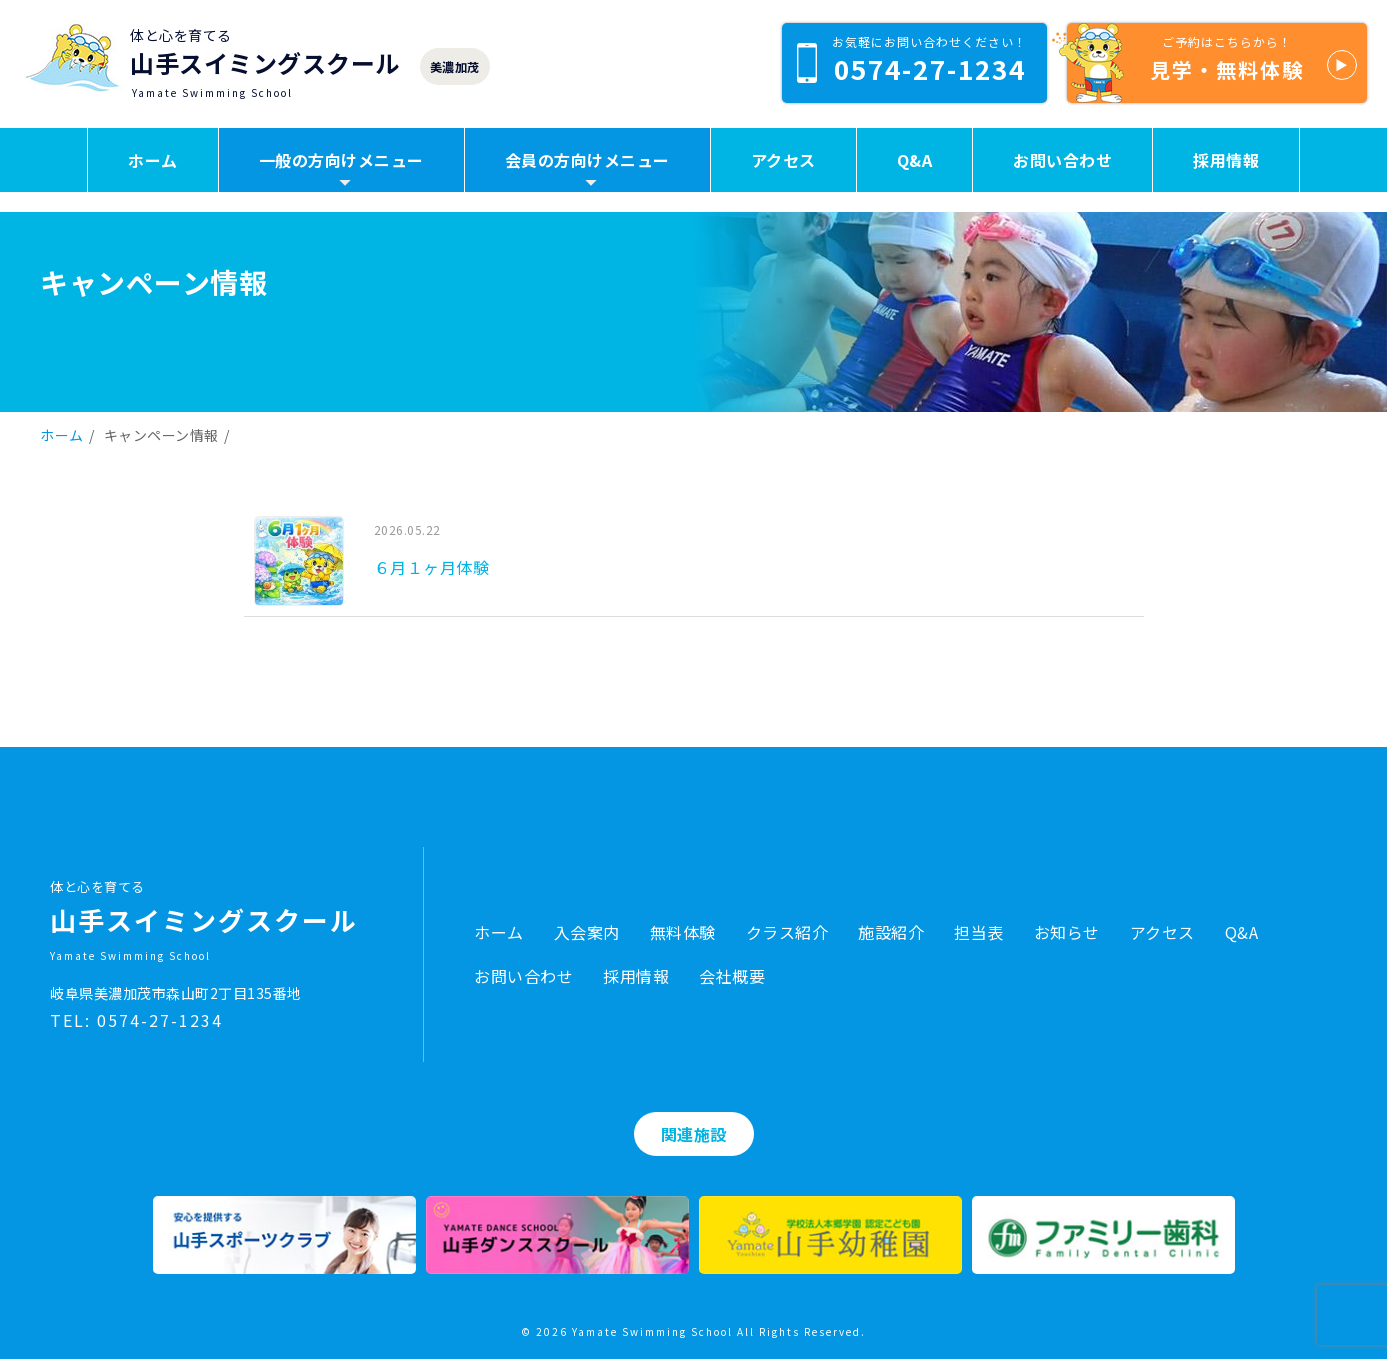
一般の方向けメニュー (341, 160)
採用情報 (1226, 160)
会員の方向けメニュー (587, 160)
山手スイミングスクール (265, 62)
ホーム (153, 160)
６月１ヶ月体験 (432, 567)
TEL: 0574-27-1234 (136, 1020)
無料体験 (683, 932)
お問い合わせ (1062, 160)
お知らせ (1067, 932)
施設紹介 (891, 932)
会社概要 (732, 976)
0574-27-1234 (912, 60)
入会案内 (587, 932)
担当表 (979, 932)
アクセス (783, 160)
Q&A (915, 160)
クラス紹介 (787, 932)
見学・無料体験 (1212, 63)
